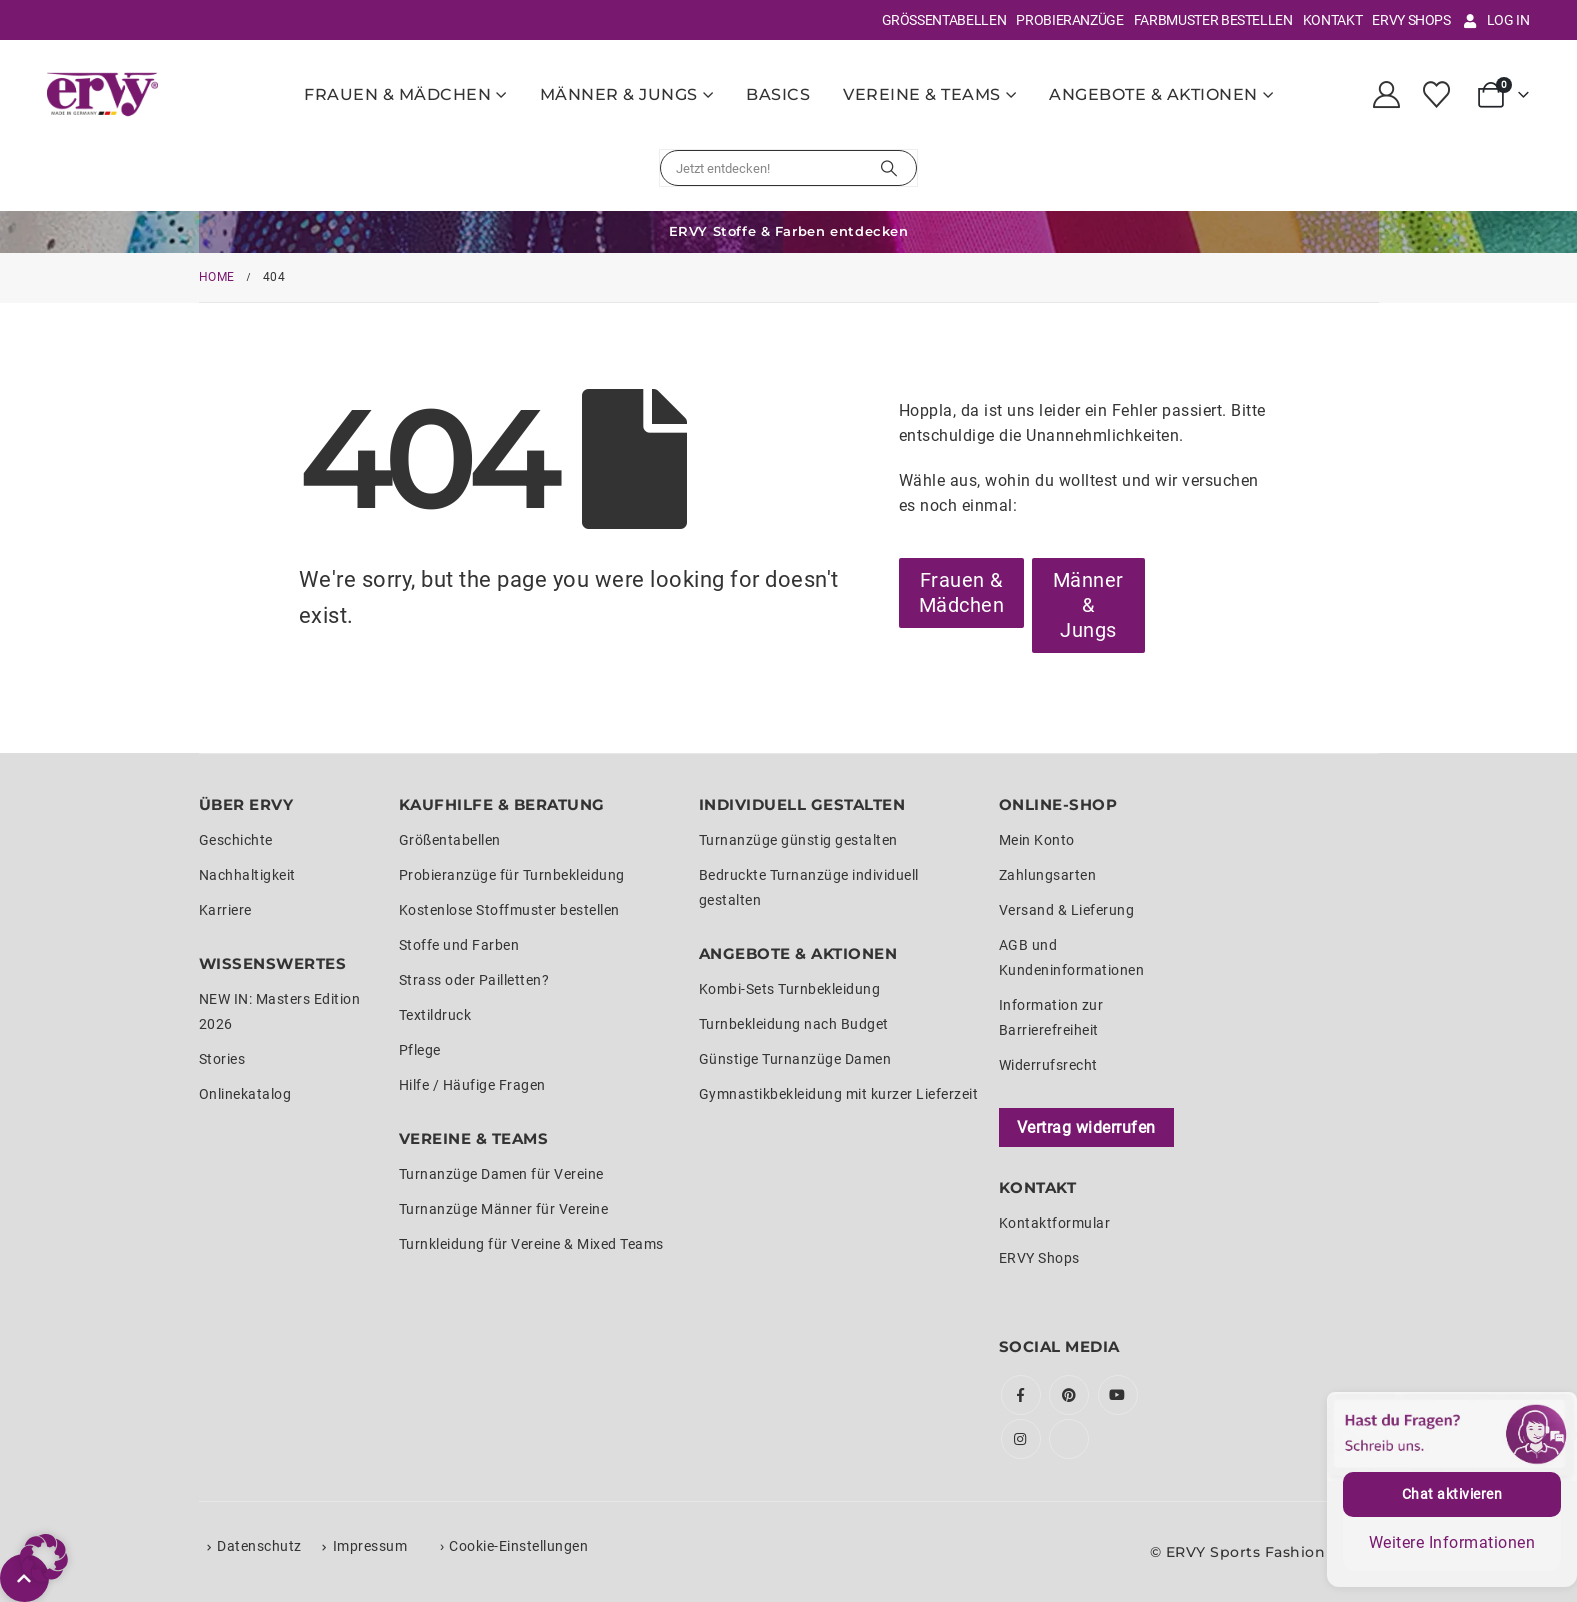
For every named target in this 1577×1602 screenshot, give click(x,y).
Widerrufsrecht (1048, 1065)
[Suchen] (889, 168)
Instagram (1021, 1439)
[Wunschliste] (1437, 94)
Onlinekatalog (245, 1094)
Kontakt (1333, 20)
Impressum (370, 1546)
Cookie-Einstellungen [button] (518, 1546)
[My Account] (1386, 94)
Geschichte (236, 840)
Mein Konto (1037, 840)
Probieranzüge (1069, 20)
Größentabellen (944, 20)
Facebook (1021, 1395)
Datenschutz (259, 1546)
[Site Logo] (102, 94)
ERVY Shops (1411, 20)
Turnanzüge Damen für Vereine (501, 1174)
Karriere (225, 910)
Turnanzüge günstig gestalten (798, 840)
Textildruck (435, 1015)
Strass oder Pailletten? (474, 980)
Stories (222, 1059)
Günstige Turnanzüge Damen (795, 1059)
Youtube (1118, 1395)
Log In (1495, 20)
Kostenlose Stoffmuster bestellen (509, 910)
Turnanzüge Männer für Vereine (504, 1209)
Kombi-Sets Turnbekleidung (790, 989)
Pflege (420, 1050)
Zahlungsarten (1048, 875)
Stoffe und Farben (459, 945)
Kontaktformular (1055, 1223)
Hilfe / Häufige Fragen (472, 1085)
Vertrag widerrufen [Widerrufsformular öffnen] (1086, 1127)
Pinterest (1069, 1395)
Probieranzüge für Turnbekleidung (512, 875)
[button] (44, 1558)
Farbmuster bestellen (1213, 20)
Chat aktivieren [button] (1452, 1494)
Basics (778, 94)
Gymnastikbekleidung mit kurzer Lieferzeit (839, 1094)
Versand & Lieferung (1067, 910)
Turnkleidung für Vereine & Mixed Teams (531, 1244)
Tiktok (1069, 1439)
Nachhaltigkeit (247, 875)
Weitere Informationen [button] (1452, 1542)
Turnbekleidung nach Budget (794, 1024)
